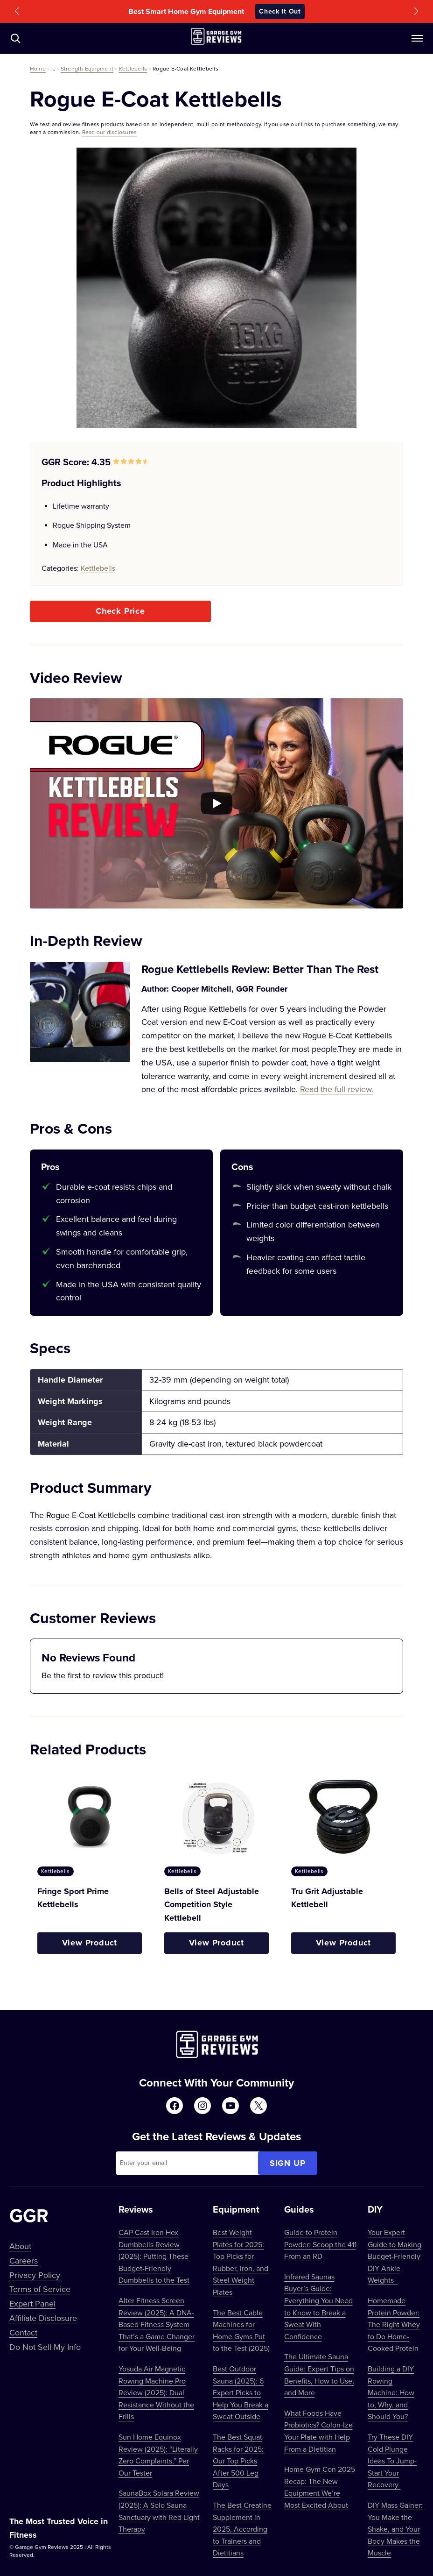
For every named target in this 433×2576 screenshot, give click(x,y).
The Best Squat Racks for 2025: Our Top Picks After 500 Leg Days (238, 2461)
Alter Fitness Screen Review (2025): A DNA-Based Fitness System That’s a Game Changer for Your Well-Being (157, 2324)
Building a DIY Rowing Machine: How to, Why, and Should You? (391, 2392)
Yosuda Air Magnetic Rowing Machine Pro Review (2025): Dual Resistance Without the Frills (156, 2392)
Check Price (120, 611)
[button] (16, 11)
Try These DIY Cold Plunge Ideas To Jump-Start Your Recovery (392, 2461)
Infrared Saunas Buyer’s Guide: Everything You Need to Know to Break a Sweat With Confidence (318, 2306)
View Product (90, 1943)
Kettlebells (133, 68)
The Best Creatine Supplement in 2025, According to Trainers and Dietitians (242, 2529)
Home (38, 68)
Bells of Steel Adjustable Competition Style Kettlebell (211, 1904)
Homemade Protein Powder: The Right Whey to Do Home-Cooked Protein (394, 2324)
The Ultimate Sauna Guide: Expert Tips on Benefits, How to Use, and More (319, 2374)
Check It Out (279, 11)
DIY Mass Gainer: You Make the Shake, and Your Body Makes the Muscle (395, 2529)
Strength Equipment (87, 68)
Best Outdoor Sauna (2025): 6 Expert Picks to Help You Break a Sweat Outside (240, 2392)
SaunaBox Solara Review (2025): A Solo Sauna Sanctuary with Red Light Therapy (159, 2511)
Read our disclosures (109, 132)
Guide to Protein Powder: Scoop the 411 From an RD (320, 2244)
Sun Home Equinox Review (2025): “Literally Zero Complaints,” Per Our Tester (158, 2455)
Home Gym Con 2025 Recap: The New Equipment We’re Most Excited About (319, 2487)
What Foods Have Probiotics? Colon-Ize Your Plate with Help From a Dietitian (318, 2431)
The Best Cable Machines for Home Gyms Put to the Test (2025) (241, 2330)
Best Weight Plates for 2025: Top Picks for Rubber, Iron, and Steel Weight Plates (240, 2262)
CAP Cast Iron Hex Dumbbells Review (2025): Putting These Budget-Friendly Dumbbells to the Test (154, 2256)
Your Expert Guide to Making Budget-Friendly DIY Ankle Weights (394, 2256)
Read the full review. (336, 1089)
